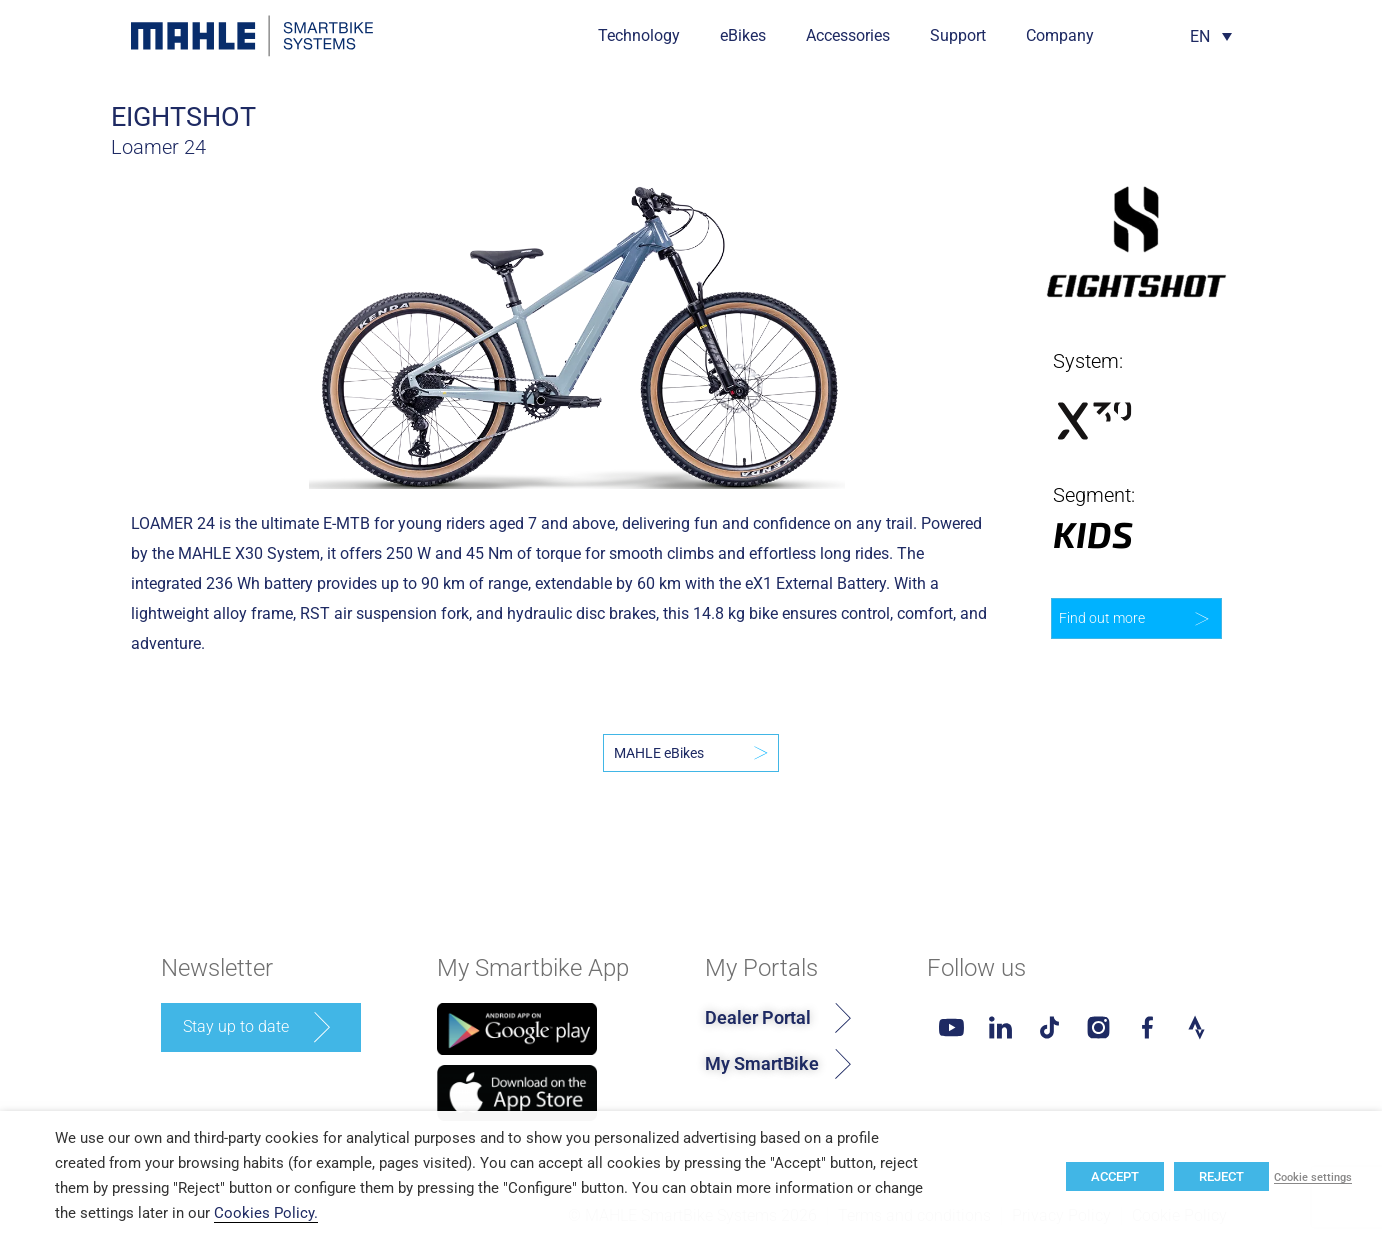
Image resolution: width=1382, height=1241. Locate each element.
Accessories (848, 35)
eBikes (743, 35)
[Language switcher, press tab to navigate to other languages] (1211, 36)
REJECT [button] (1221, 1176)
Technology (639, 35)
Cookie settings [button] (1313, 1178)
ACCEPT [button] (1115, 1176)
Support (958, 35)
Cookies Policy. (266, 1213)
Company (1060, 35)
